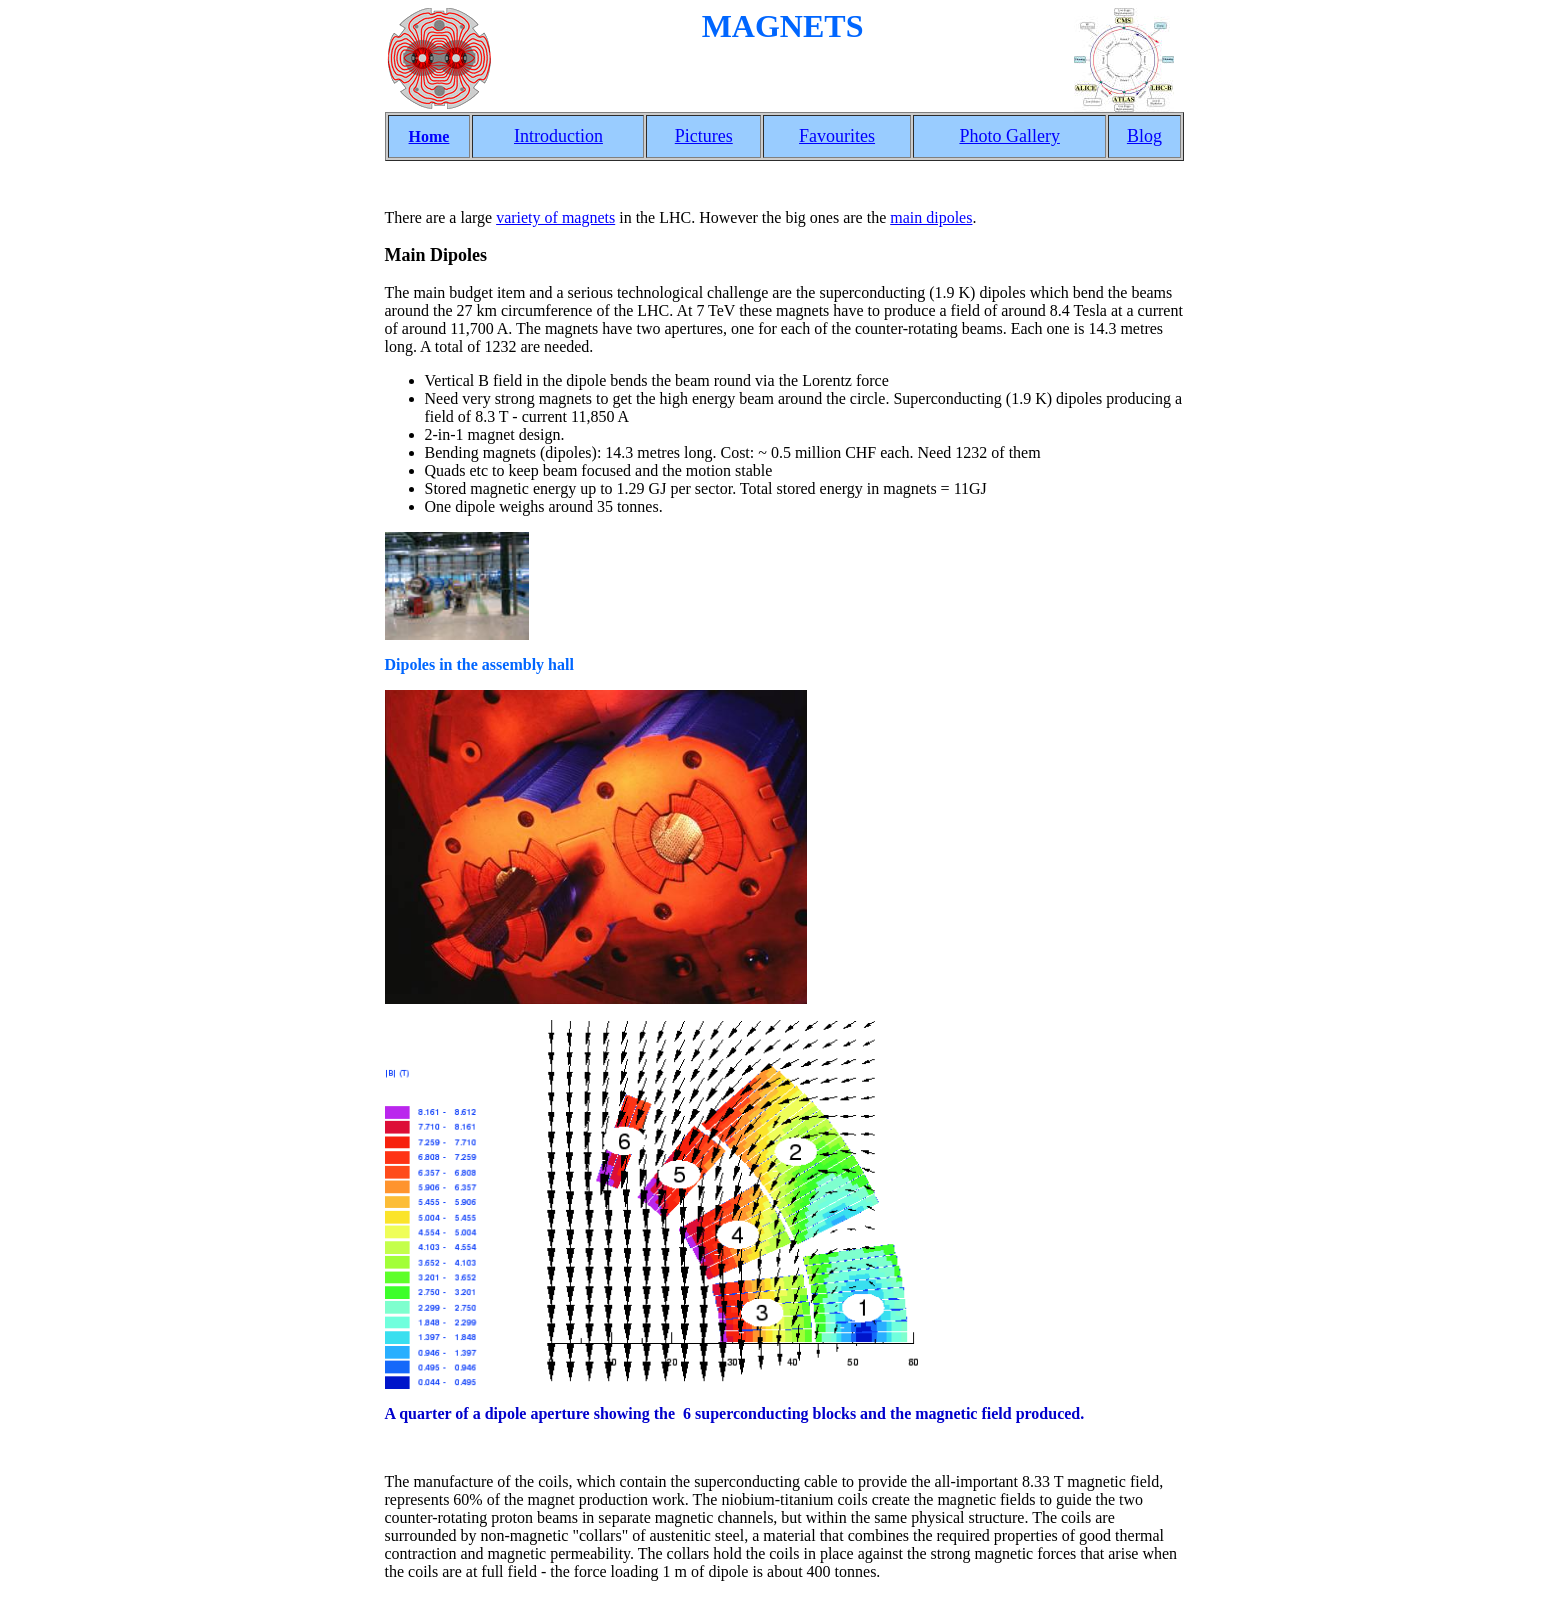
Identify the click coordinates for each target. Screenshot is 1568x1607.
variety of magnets (555, 217)
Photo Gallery (1009, 136)
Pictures (704, 136)
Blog (1144, 136)
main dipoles (931, 217)
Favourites (837, 136)
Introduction (558, 136)
